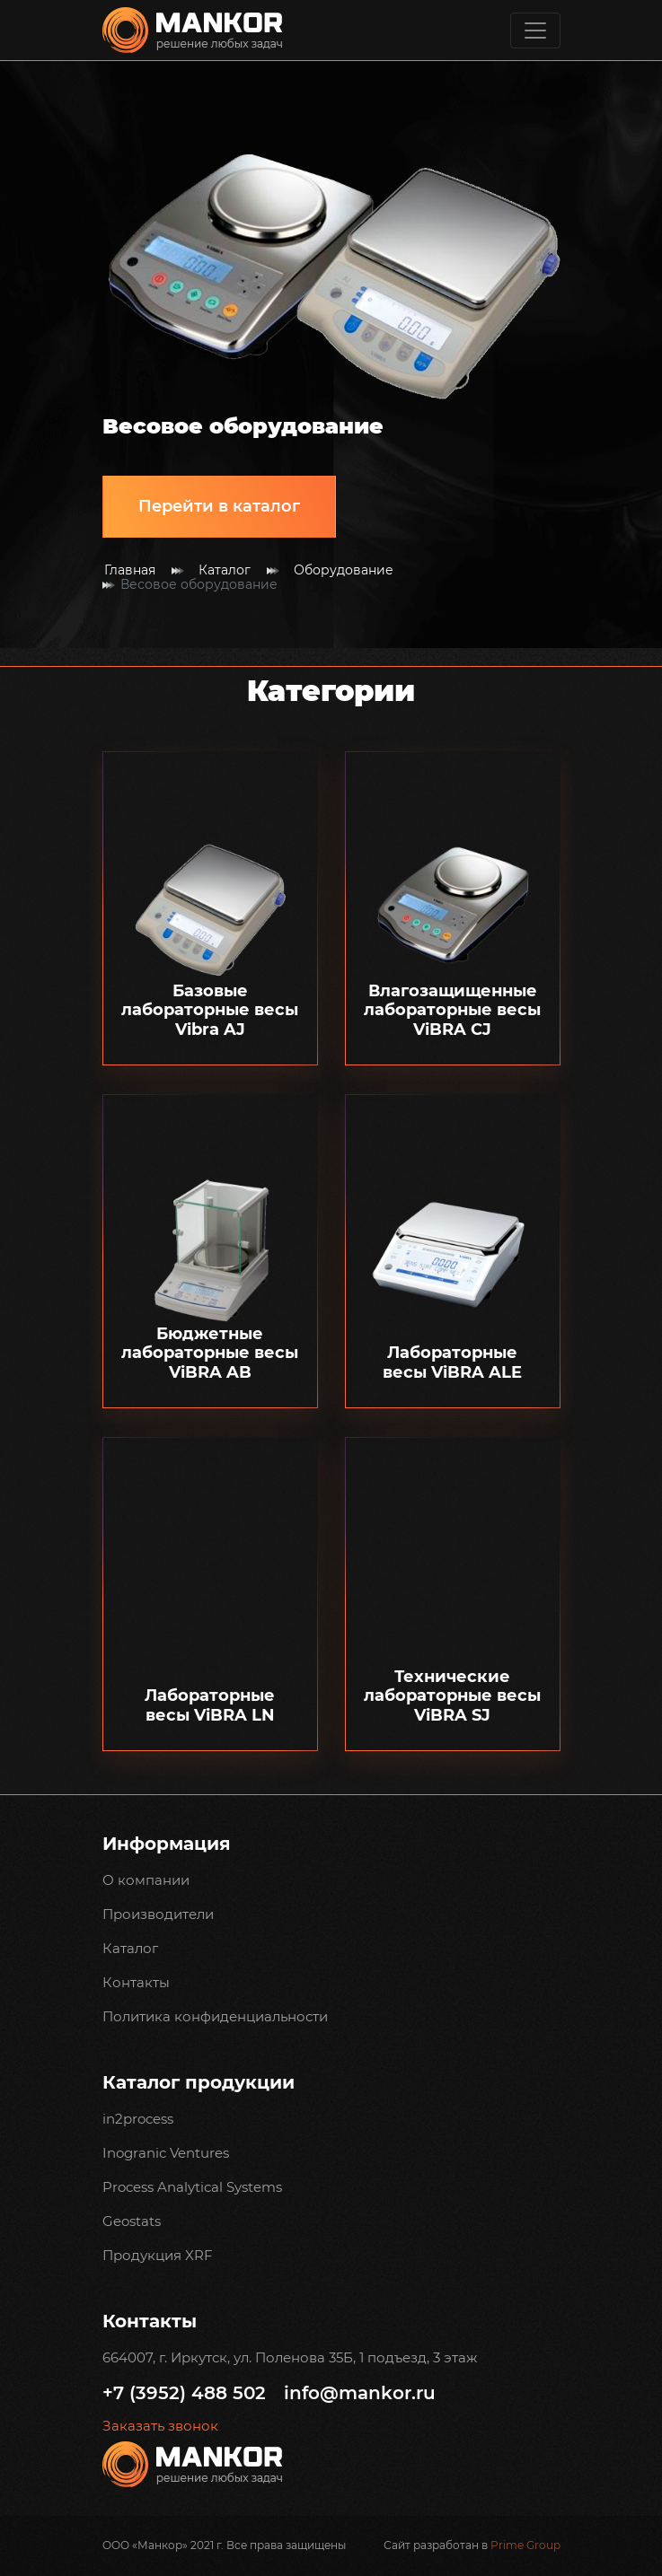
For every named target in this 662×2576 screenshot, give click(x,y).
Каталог (225, 570)
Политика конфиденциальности (215, 2016)
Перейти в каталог (219, 506)
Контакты (136, 1982)
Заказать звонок (160, 2426)
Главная (129, 570)
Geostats (131, 2221)
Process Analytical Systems (192, 2186)
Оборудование (343, 570)
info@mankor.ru (360, 2393)
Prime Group (525, 2545)
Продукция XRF (157, 2255)
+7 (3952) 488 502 (184, 2393)
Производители (158, 1914)
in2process (137, 2118)
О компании (146, 1879)
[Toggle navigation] (535, 30)
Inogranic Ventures (165, 2152)
